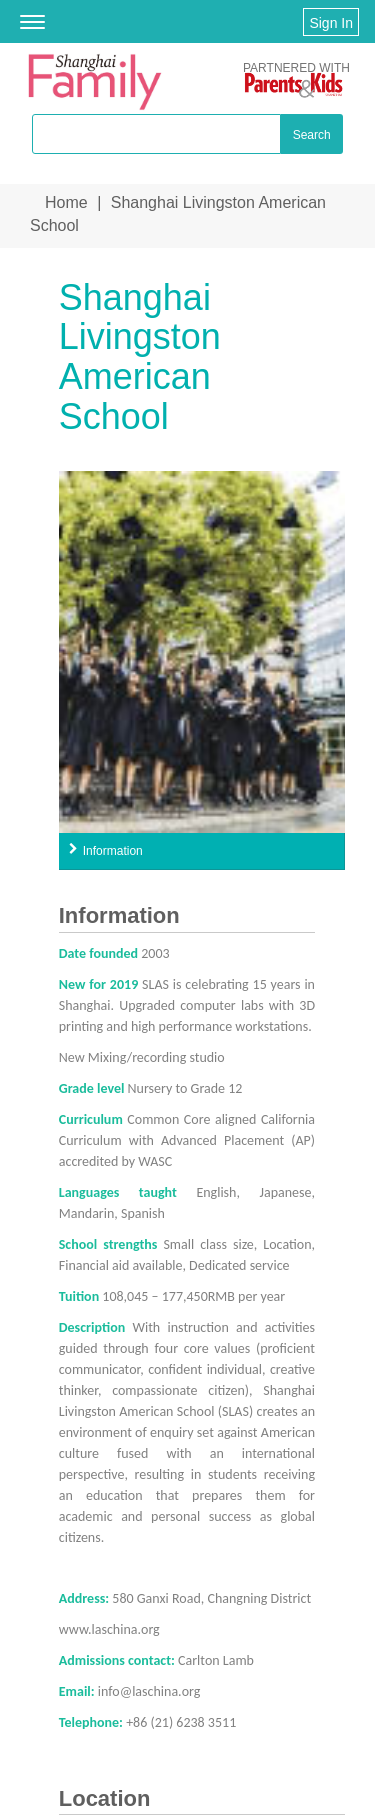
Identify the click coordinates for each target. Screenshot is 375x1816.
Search (312, 135)
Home (66, 202)
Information (113, 851)
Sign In (331, 23)
